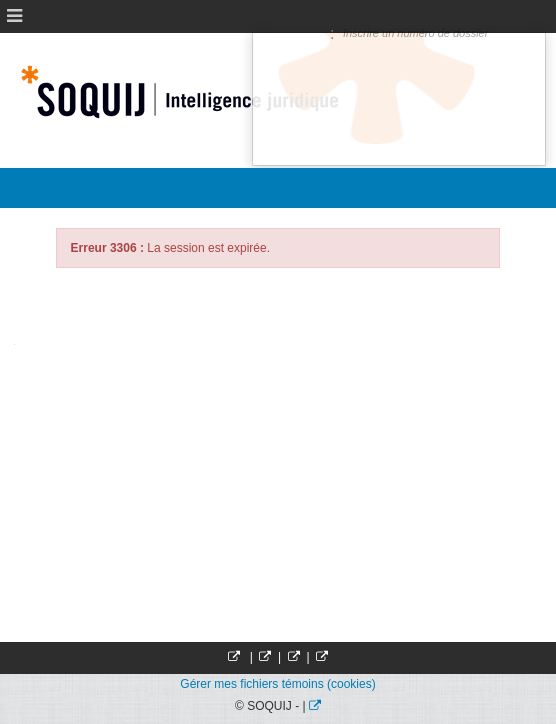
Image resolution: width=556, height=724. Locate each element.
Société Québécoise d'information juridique (196, 92)
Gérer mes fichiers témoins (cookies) (277, 684)
